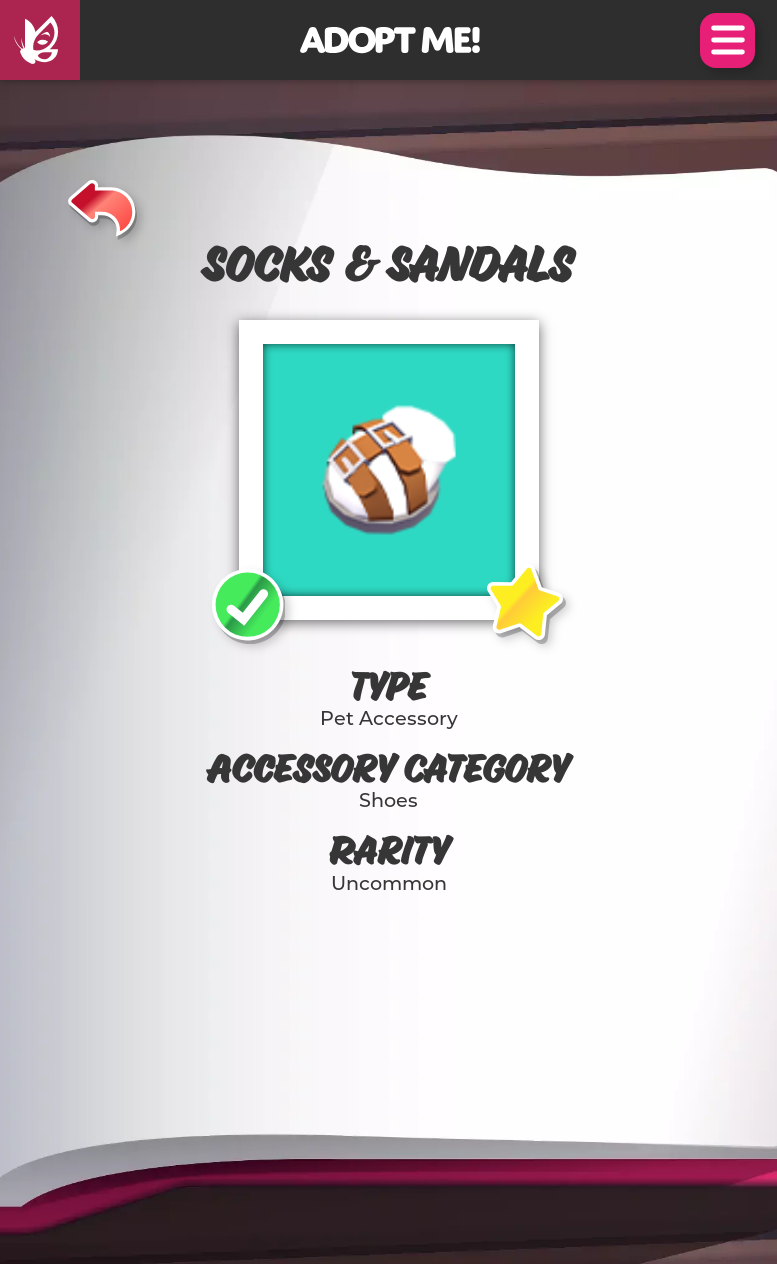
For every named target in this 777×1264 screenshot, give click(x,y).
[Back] (102, 205)
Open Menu (727, 40)
